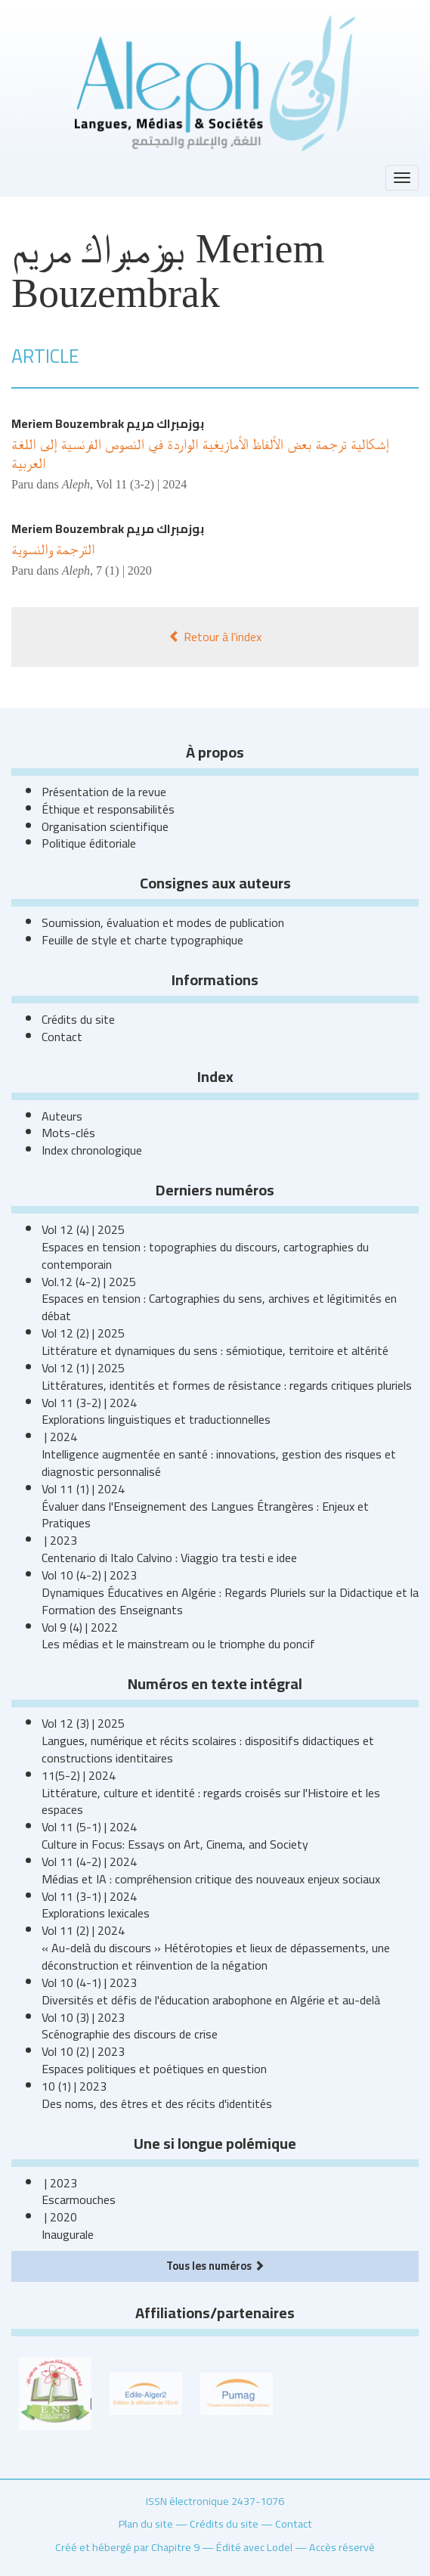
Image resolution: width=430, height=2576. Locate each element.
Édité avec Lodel (254, 2547)
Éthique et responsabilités (108, 809)
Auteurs (62, 1116)
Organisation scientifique (105, 826)
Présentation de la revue (104, 791)
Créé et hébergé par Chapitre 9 (127, 2547)
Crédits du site (78, 1019)
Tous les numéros (215, 2265)
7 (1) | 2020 (124, 570)
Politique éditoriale (89, 843)
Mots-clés (68, 1132)
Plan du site (146, 2523)
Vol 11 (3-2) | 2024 (141, 484)
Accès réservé (342, 2547)
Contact (62, 1036)
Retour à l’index (215, 636)
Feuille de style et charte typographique (142, 939)
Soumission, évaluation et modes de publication (163, 922)
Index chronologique (92, 1150)
